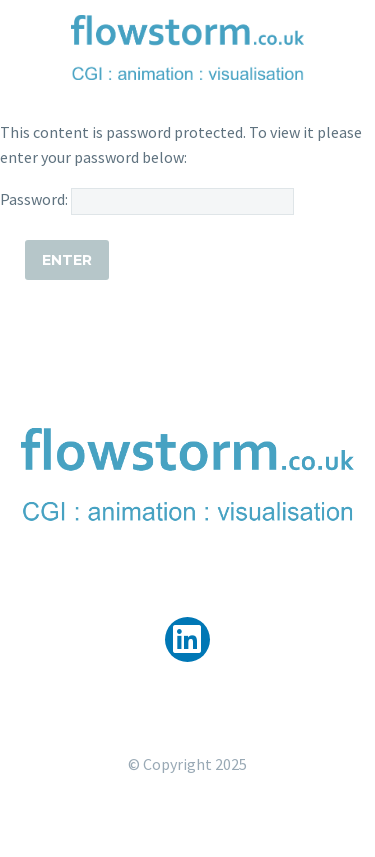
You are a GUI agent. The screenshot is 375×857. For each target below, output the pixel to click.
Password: (147, 199)
